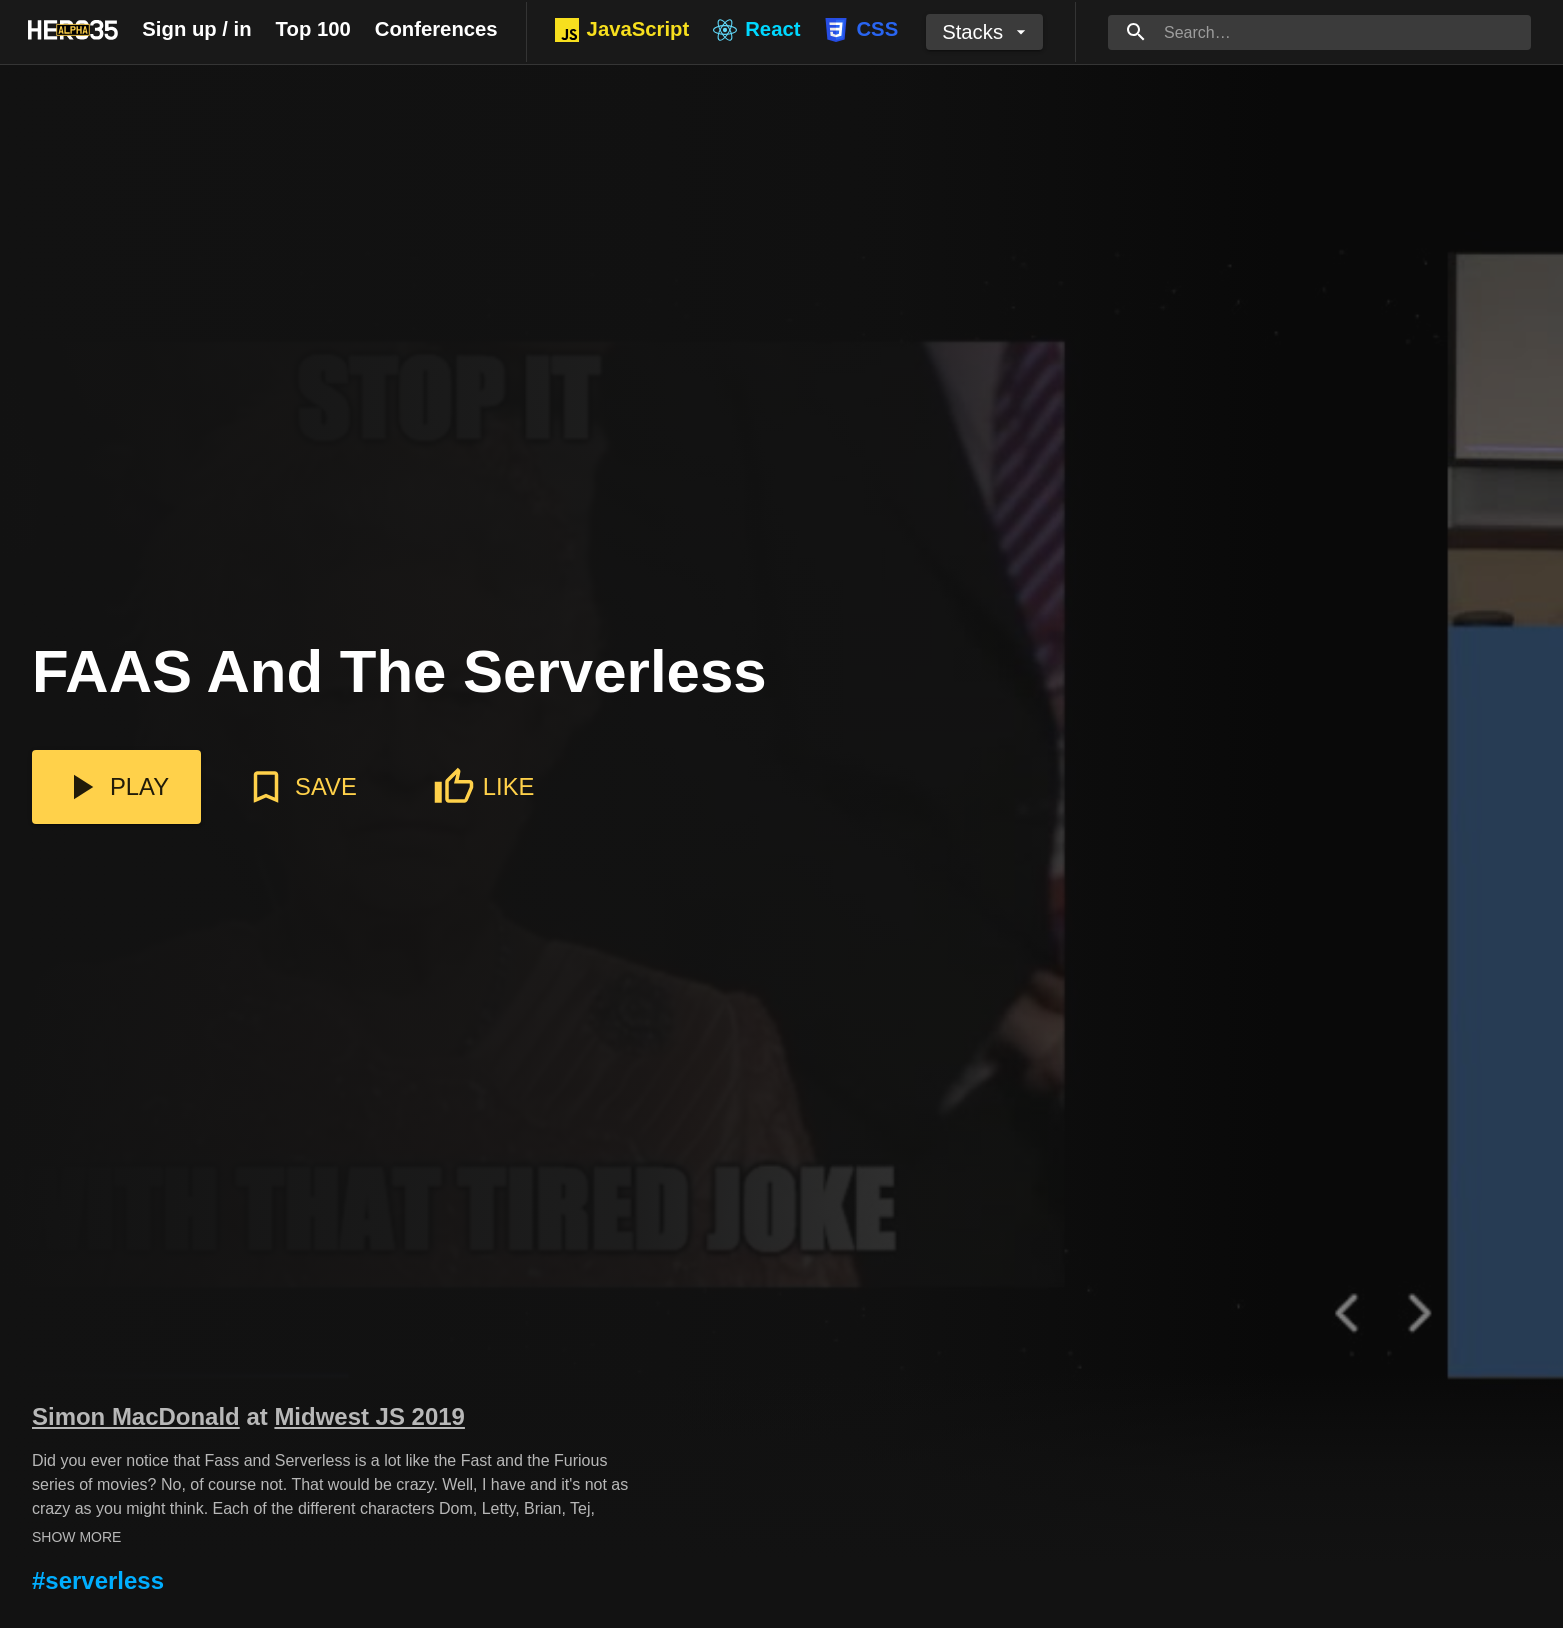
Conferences (436, 29)
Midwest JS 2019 (369, 1416)
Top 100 (313, 29)
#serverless (98, 1580)
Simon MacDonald (136, 1416)
